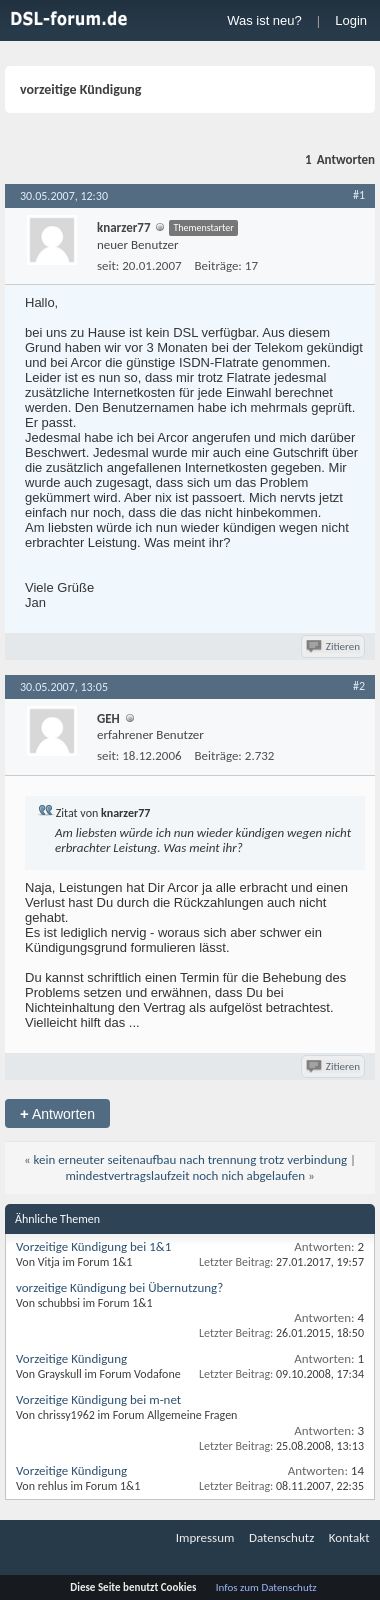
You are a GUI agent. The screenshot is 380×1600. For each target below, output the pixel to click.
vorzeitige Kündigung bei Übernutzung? (119, 1287)
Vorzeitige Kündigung (71, 1358)
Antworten (57, 1113)
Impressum (205, 1537)
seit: (108, 265)
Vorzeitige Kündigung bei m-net (98, 1399)
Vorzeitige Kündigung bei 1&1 (93, 1246)
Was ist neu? (264, 20)
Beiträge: (218, 265)
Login (351, 20)
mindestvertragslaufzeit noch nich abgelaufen (185, 1175)
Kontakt (349, 1537)
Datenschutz (281, 1537)
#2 (359, 686)
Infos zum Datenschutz (266, 1587)
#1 (359, 195)
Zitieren (334, 646)
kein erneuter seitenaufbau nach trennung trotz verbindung (191, 1159)
